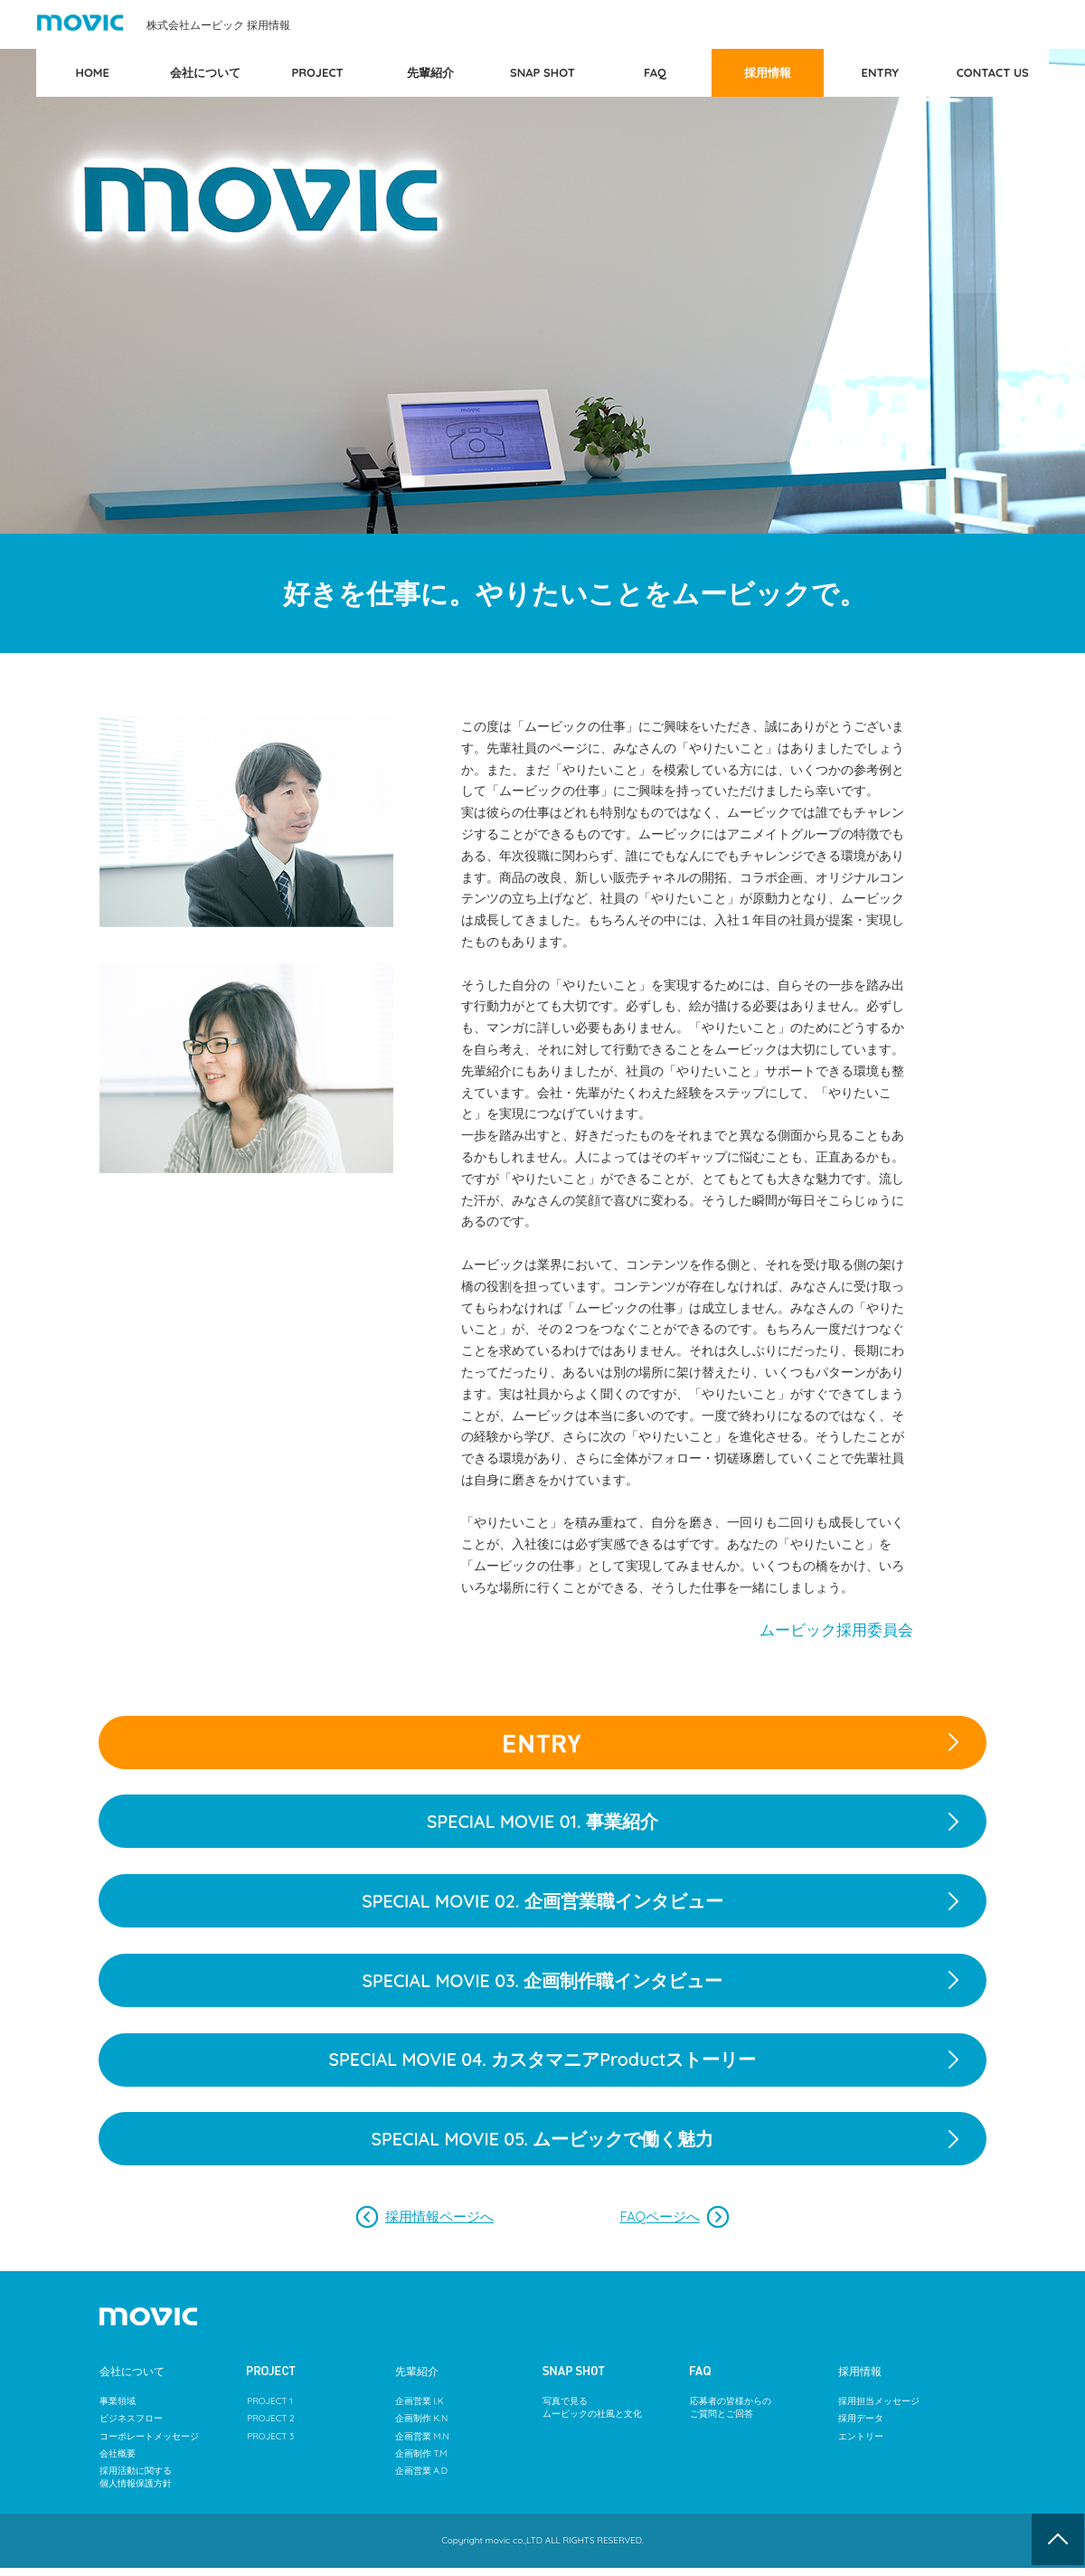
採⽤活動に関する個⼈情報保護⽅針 (135, 2486)
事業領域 (117, 2411)
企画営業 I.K (419, 2411)
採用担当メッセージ (879, 2411)
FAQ (655, 72)
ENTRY (881, 72)
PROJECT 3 (270, 2445)
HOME (92, 72)
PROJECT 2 (270, 2428)
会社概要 (117, 2462)
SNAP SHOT (542, 72)
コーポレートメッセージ (149, 2445)
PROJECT (317, 72)
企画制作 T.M (421, 2462)
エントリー (860, 2445)
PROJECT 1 (269, 2411)
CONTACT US (993, 72)
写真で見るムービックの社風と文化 (592, 2417)
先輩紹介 (430, 72)
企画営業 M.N (422, 2445)
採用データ (860, 2428)
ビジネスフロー (131, 2428)
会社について (205, 72)
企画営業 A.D (421, 2480)
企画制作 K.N (421, 2428)
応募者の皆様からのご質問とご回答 (730, 2417)
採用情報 (767, 72)
